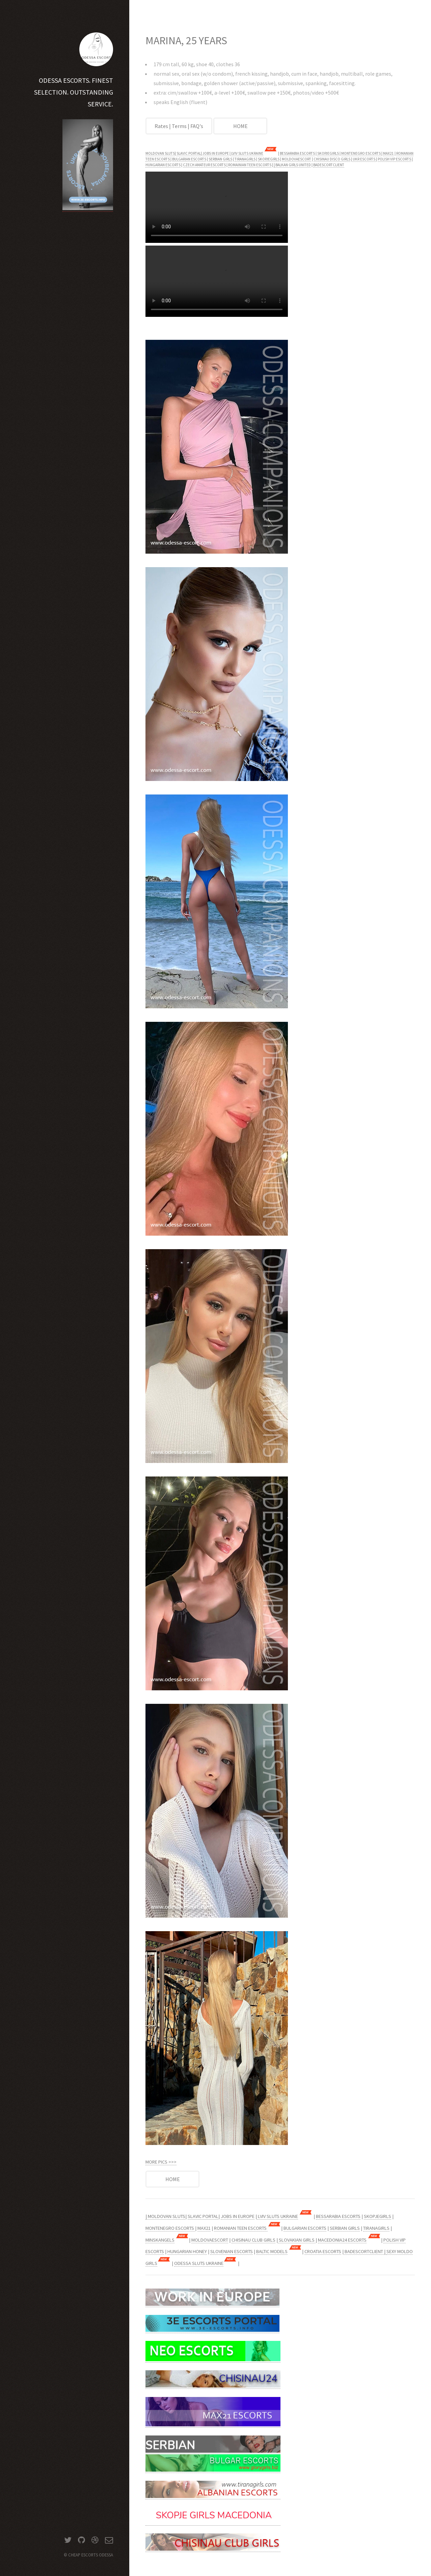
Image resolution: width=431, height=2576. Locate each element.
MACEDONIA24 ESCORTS (342, 2240)
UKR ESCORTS (364, 159)
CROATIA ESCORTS (322, 2251)
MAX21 (388, 153)
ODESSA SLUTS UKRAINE (198, 2263)
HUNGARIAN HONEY (187, 2251)
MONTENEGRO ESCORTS (361, 153)
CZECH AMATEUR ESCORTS (204, 164)
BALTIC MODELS (272, 2251)
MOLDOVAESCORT (296, 159)
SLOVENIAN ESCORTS (231, 2251)
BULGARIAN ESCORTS (189, 159)
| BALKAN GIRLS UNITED (292, 164)
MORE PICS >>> (161, 2162)
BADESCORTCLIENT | (365, 2251)
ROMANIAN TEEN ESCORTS (241, 2228)
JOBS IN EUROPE (216, 153)
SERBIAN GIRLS (220, 159)
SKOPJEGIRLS (328, 153)
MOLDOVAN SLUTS (160, 153)
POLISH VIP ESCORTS (394, 159)
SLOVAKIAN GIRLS (297, 2240)
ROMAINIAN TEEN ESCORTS (249, 164)
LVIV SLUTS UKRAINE (247, 153)
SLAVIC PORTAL (189, 153)
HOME (240, 126)
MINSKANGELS (159, 2240)
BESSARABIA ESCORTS (297, 153)
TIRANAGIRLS (245, 159)
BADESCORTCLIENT (328, 164)
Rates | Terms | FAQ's (179, 126)
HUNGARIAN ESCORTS (163, 164)
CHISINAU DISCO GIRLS (332, 159)
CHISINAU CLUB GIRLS (253, 2240)
